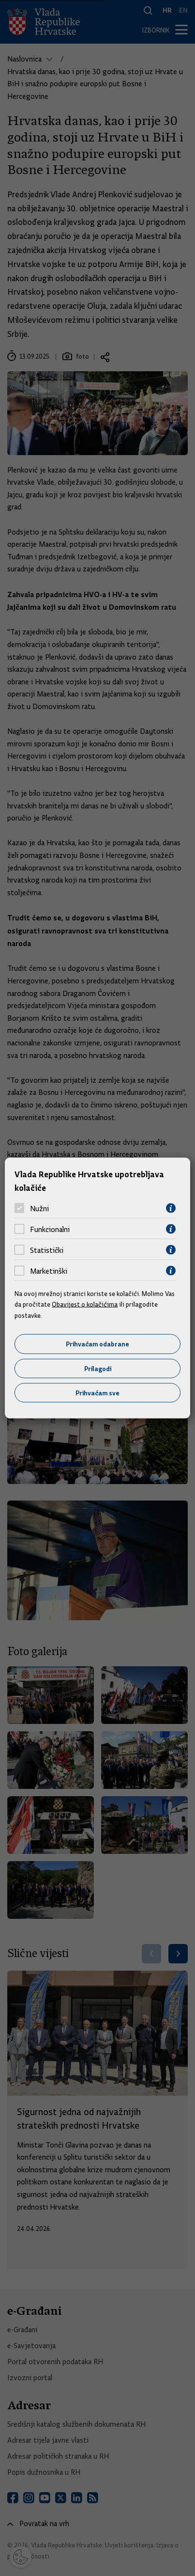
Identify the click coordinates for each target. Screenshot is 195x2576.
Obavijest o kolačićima (85, 1304)
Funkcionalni (50, 1229)
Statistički (46, 1250)
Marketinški (48, 1270)
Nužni (39, 1208)
